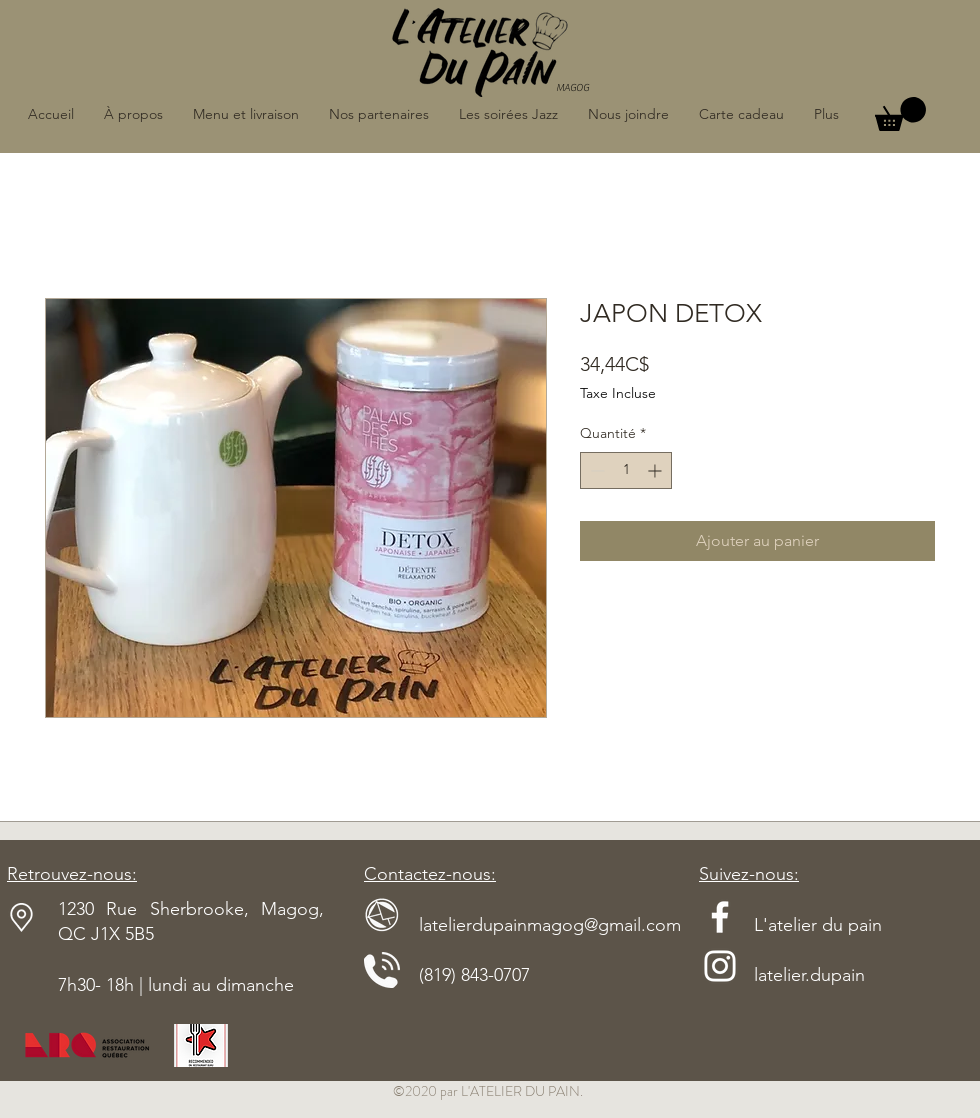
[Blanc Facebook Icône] (720, 917)
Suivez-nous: (749, 874)
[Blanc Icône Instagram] (720, 966)
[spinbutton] (626, 470)
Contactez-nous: (430, 874)
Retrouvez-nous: (72, 874)
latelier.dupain (809, 975)
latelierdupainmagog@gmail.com (522, 925)
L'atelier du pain (790, 925)
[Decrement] (595, 470)
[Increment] (656, 470)
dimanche (255, 985)
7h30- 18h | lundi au (137, 985)
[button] (900, 114)
